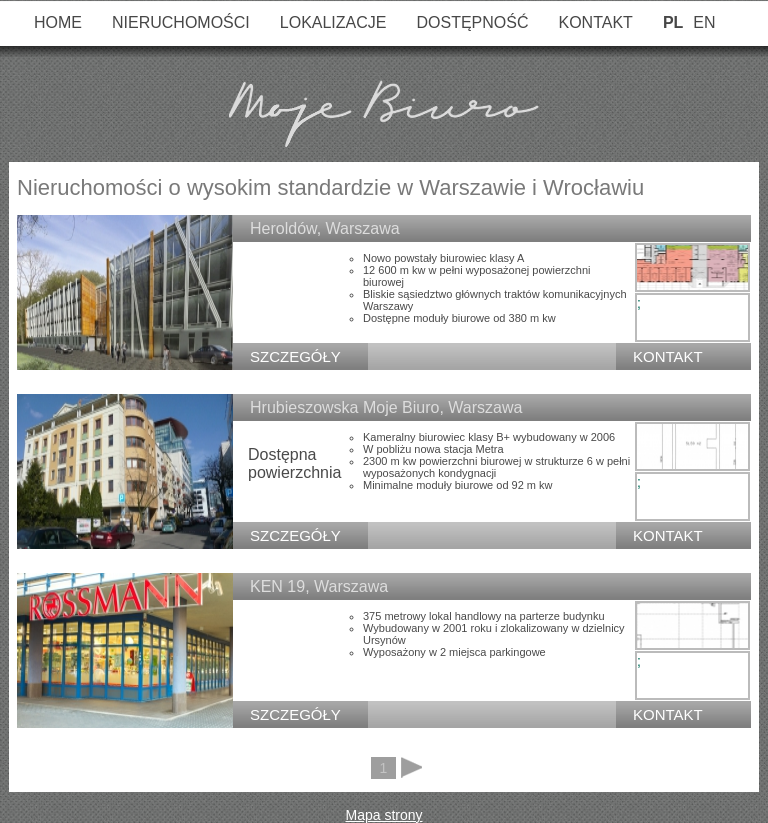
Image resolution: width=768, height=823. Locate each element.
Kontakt (596, 22)
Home (58, 22)
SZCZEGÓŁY (295, 356)
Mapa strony (383, 815)
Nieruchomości (181, 22)
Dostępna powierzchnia (294, 463)
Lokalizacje (333, 22)
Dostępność (472, 22)
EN (704, 22)
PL (673, 22)
